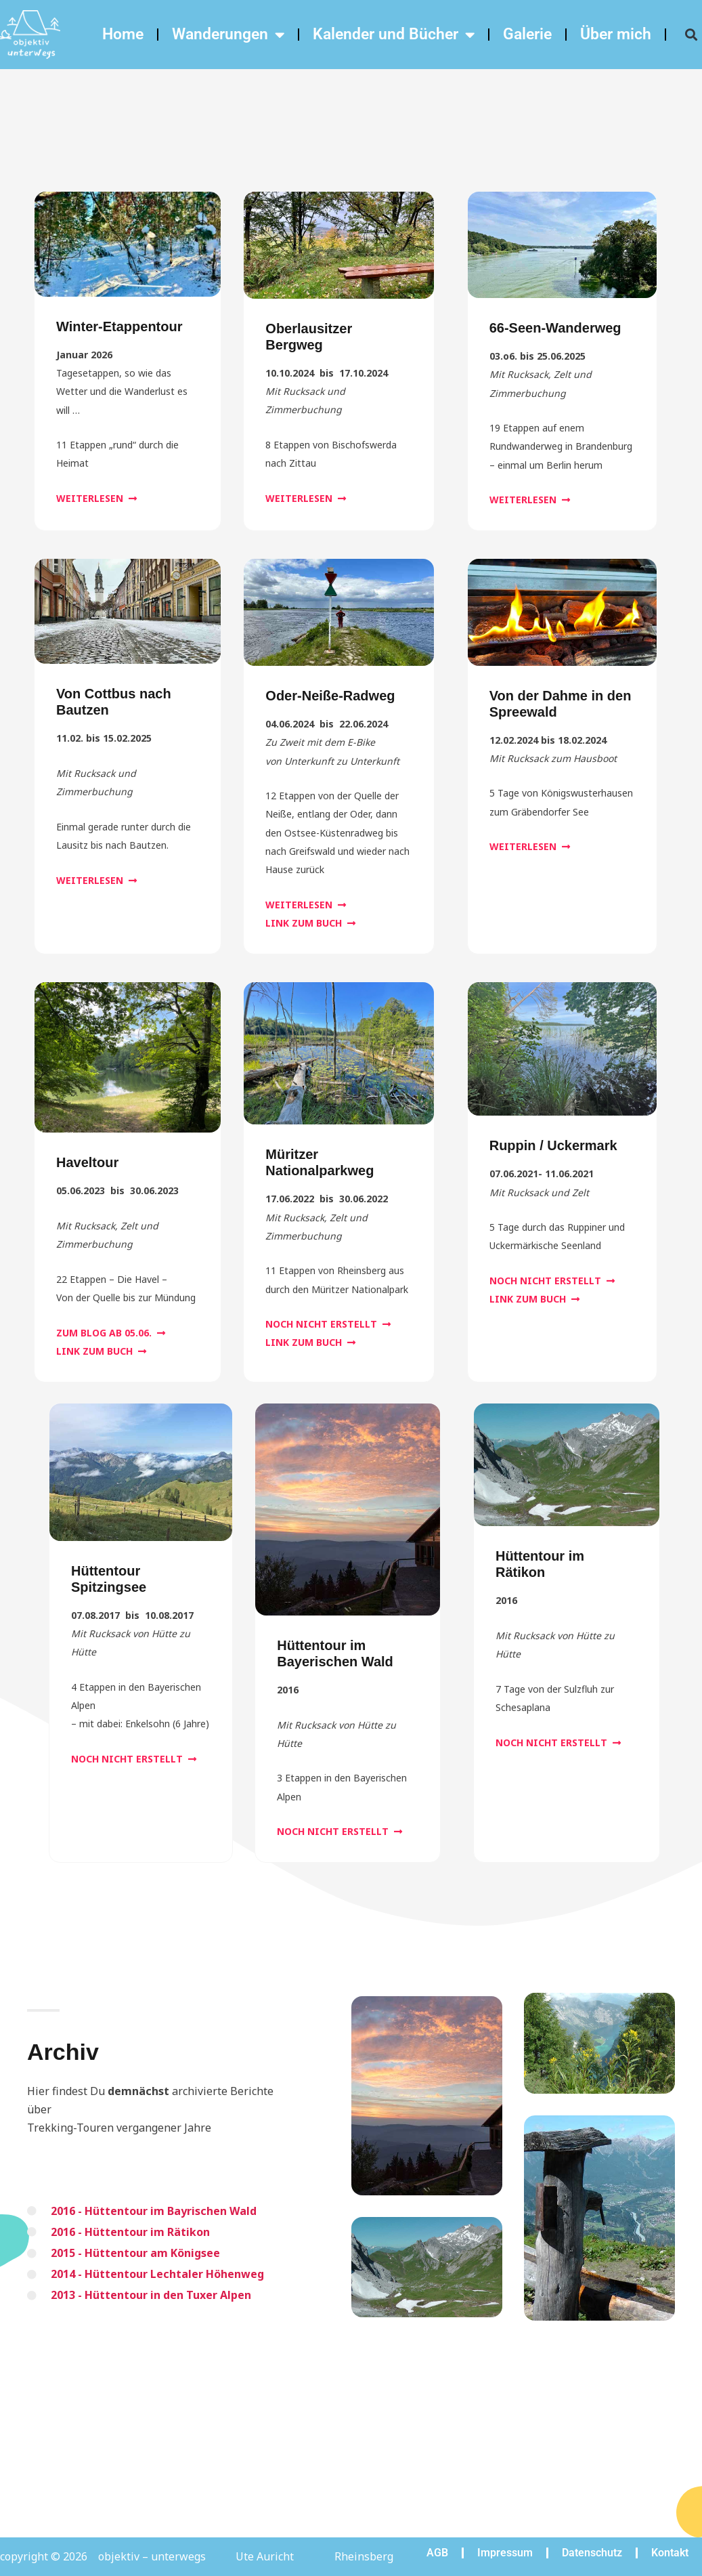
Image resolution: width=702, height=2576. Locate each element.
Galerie (527, 34)
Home (123, 34)
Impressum (505, 2552)
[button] (691, 35)
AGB (437, 2552)
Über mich (615, 34)
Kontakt (669, 2552)
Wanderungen (228, 34)
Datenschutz (592, 2552)
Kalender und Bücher (394, 34)
